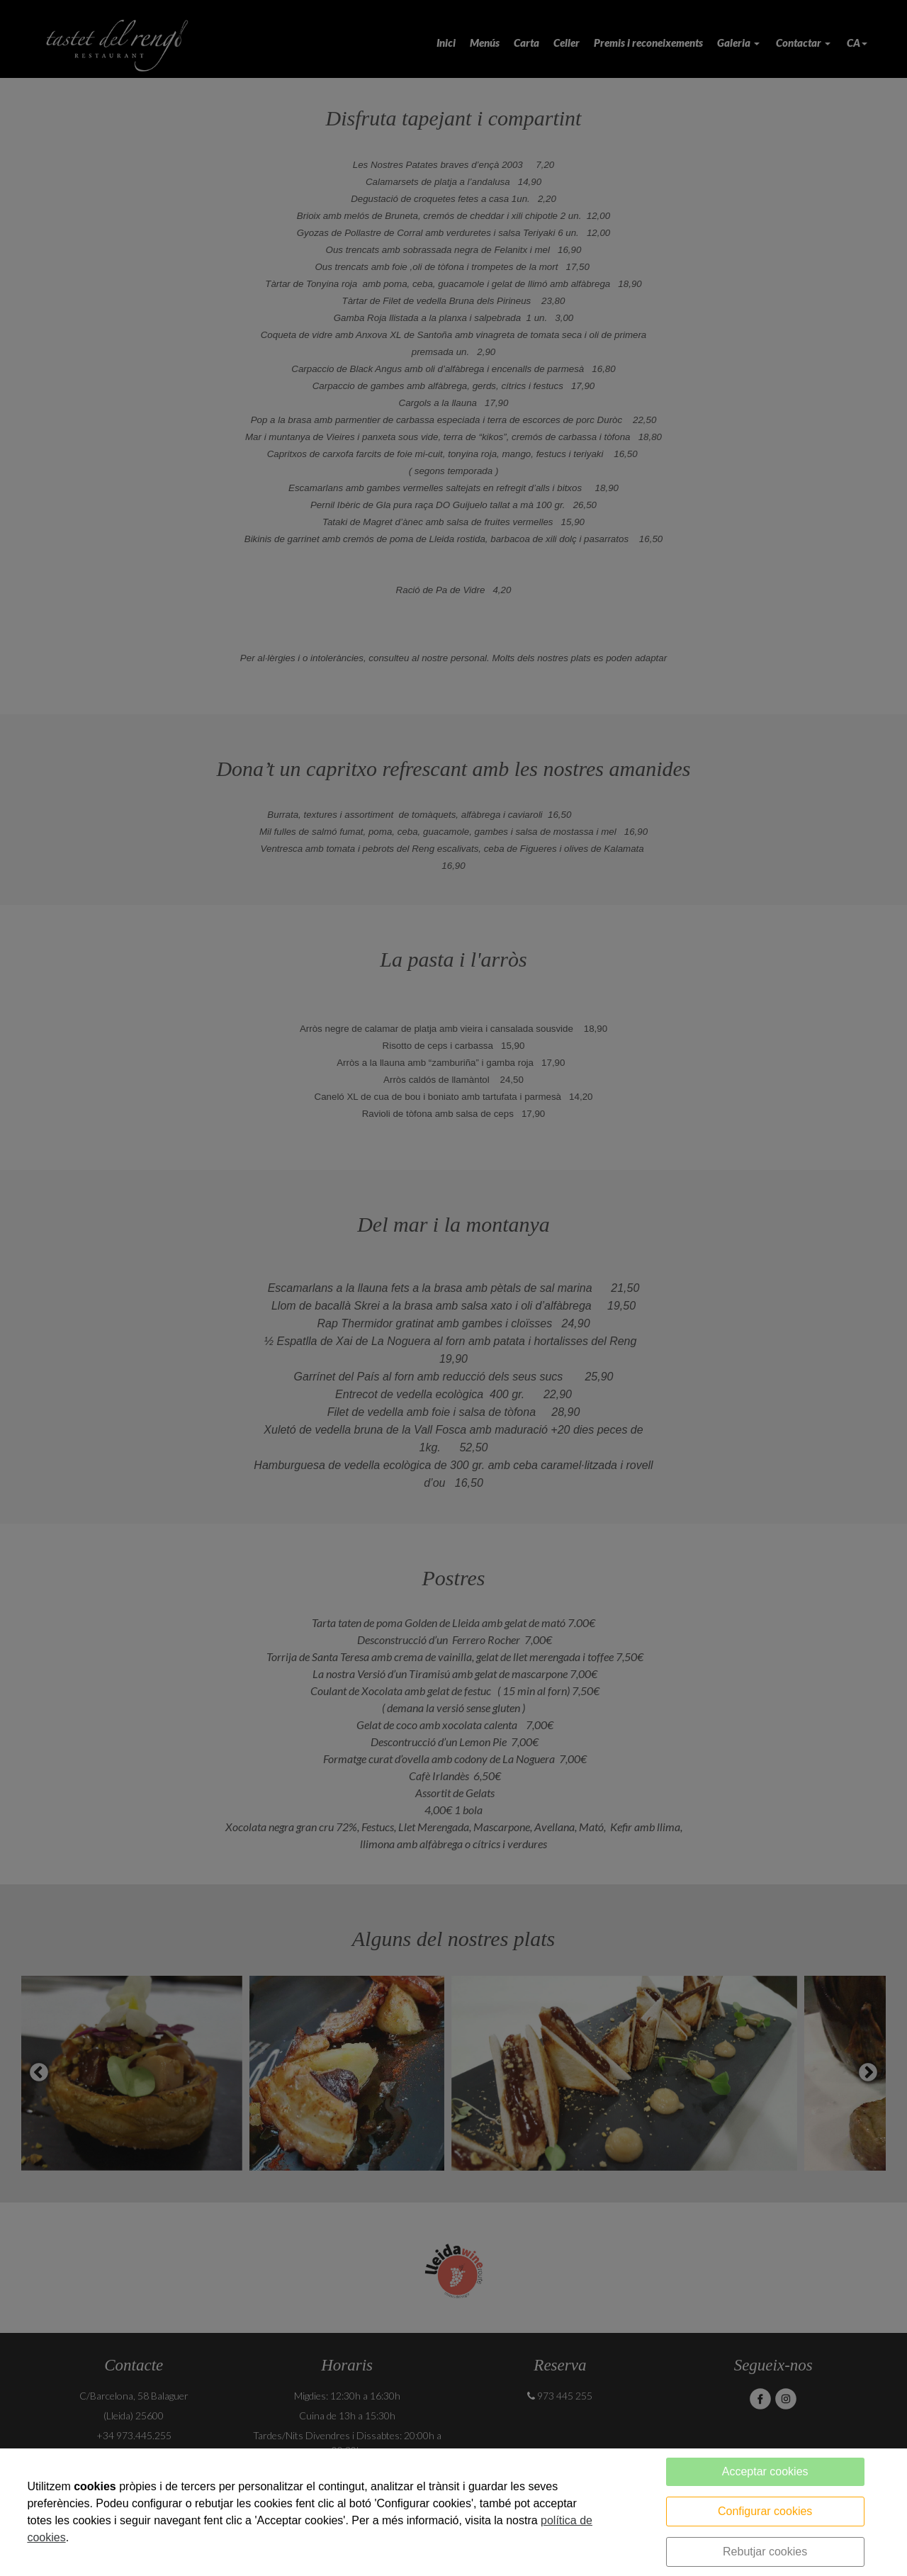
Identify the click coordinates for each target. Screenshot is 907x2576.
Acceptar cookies (765, 2471)
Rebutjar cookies (765, 2552)
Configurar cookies (765, 2511)
